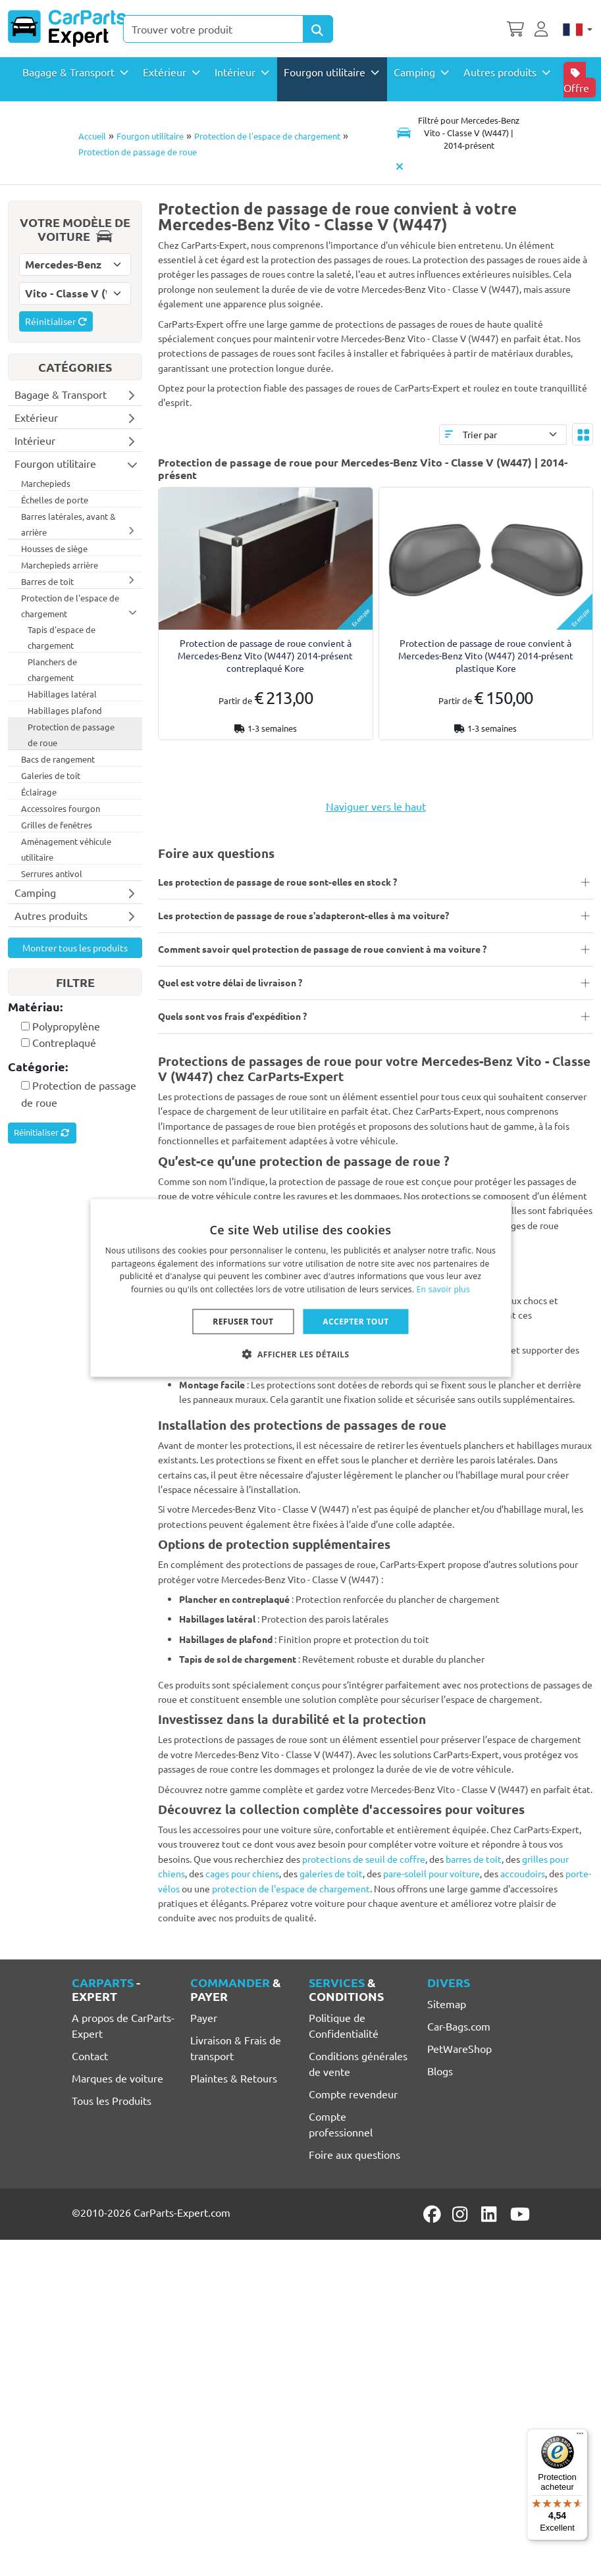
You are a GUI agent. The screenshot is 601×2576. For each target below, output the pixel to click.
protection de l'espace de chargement (291, 1888)
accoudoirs (522, 1873)
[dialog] (300, 1288)
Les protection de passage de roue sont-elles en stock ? (277, 882)
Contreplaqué (64, 1042)
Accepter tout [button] (355, 1321)
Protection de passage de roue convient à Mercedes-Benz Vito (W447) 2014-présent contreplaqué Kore (265, 655)
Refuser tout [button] (243, 1321)
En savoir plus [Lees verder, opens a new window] (443, 1289)
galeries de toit (331, 1873)
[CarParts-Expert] (67, 28)
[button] (301, 1354)
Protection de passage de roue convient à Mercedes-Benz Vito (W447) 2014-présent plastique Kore (485, 655)
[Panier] (515, 27)
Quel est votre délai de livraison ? (230, 982)
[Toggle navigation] (459, 133)
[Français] (577, 28)
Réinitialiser (56, 321)
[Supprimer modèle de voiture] (400, 166)
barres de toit (474, 1859)
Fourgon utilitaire (150, 135)
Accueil (92, 135)
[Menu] (580, 2436)
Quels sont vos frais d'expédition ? (232, 1016)
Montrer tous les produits (75, 947)
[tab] (75, 1007)
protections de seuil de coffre (363, 1859)
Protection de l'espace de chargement (267, 135)
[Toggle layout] (582, 434)
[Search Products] (318, 29)
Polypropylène (66, 1025)
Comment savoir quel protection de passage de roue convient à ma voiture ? (322, 949)
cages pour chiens (242, 1873)
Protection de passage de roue (137, 151)
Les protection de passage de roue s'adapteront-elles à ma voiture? (303, 915)
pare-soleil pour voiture (431, 1873)
